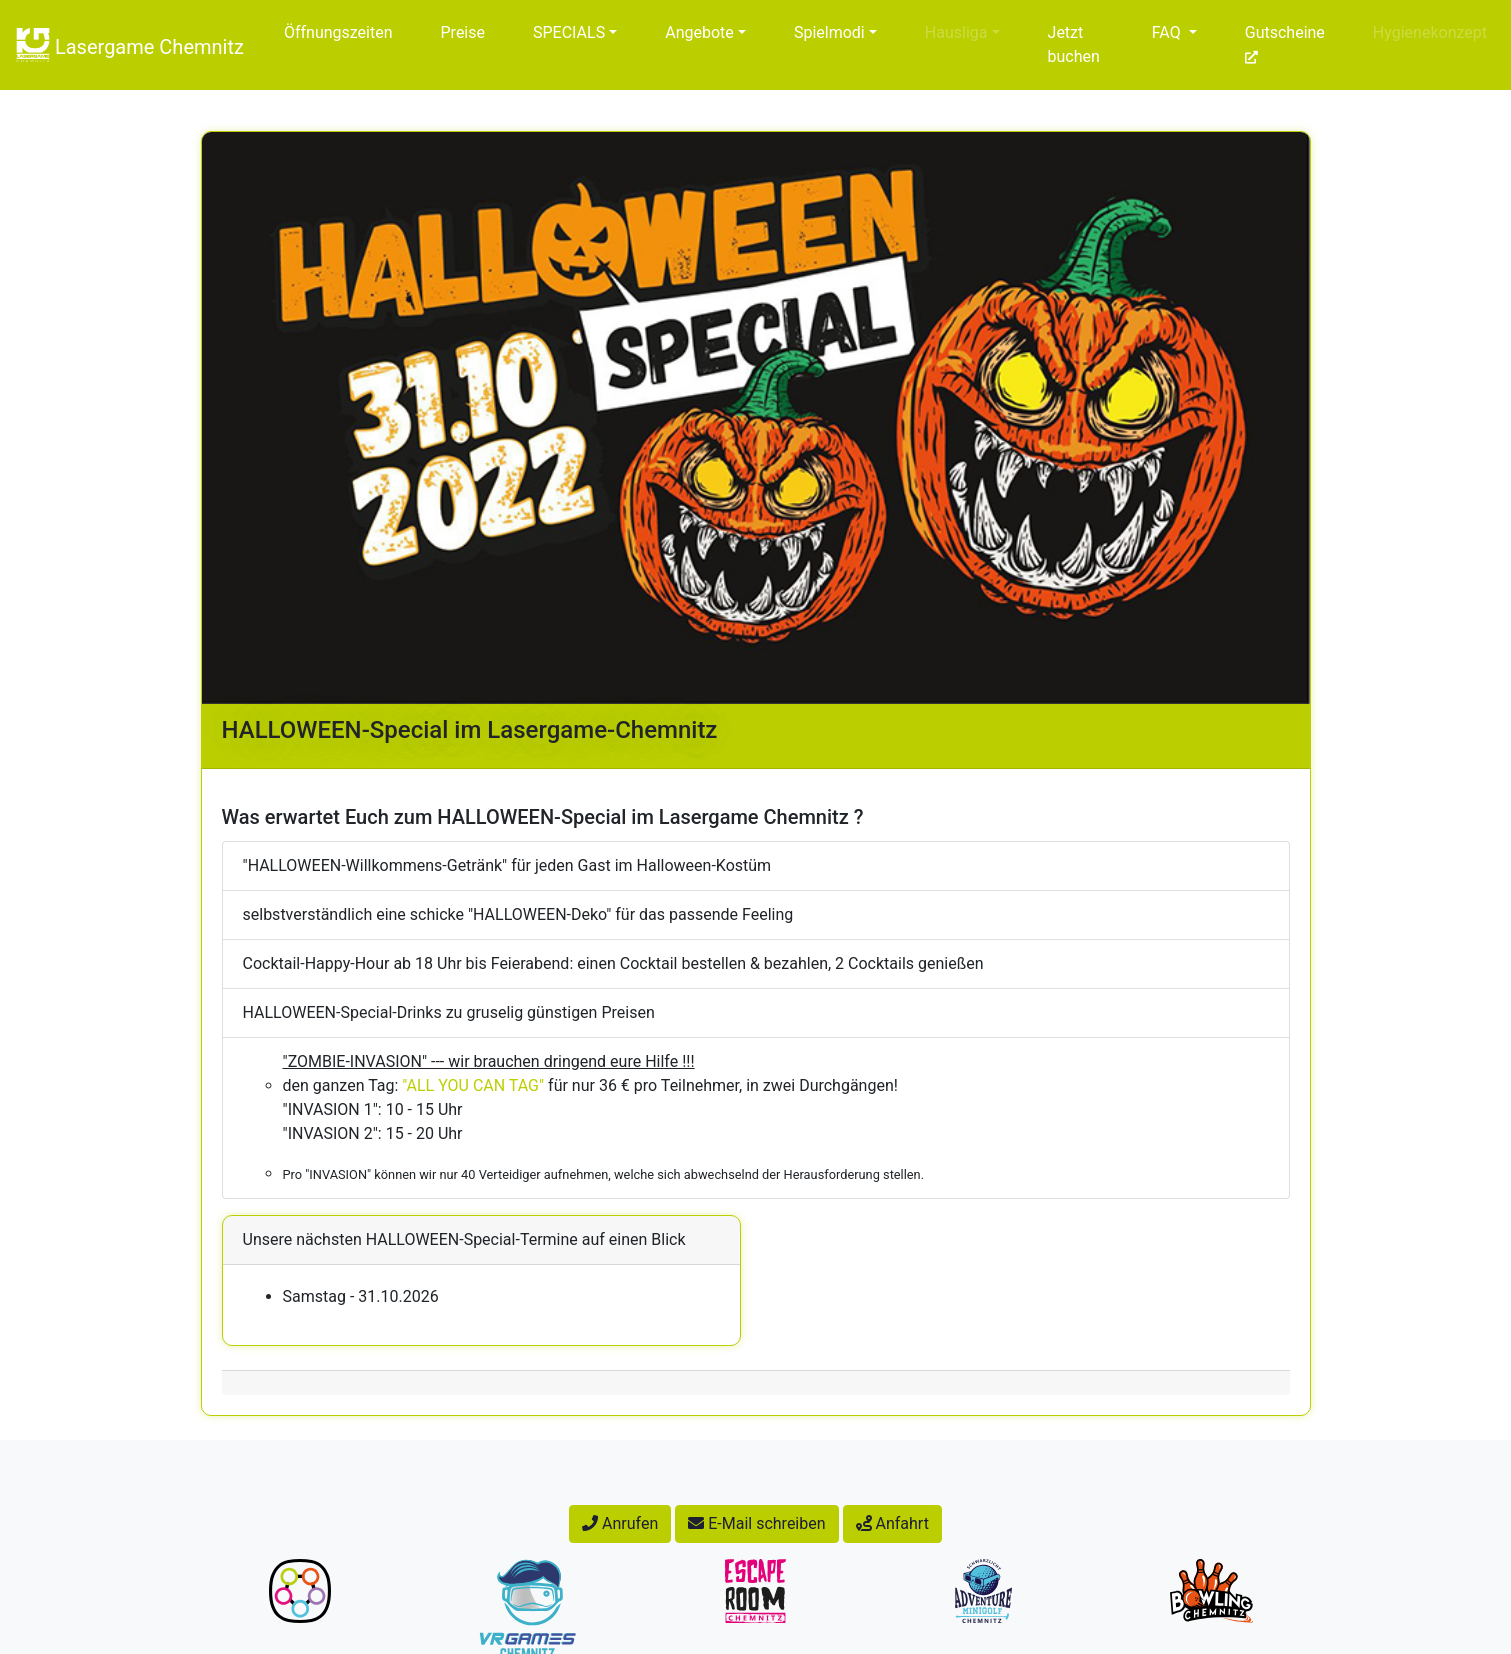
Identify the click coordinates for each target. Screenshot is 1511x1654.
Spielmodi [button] (829, 32)
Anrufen (620, 1523)
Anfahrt (892, 1523)
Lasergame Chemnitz (130, 45)
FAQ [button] (1166, 32)
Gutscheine (1285, 44)
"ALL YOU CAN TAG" (473, 1085)
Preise (463, 32)
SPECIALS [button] (569, 32)
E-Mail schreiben (756, 1523)
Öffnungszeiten (338, 32)
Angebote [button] (699, 32)
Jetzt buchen (1074, 44)
